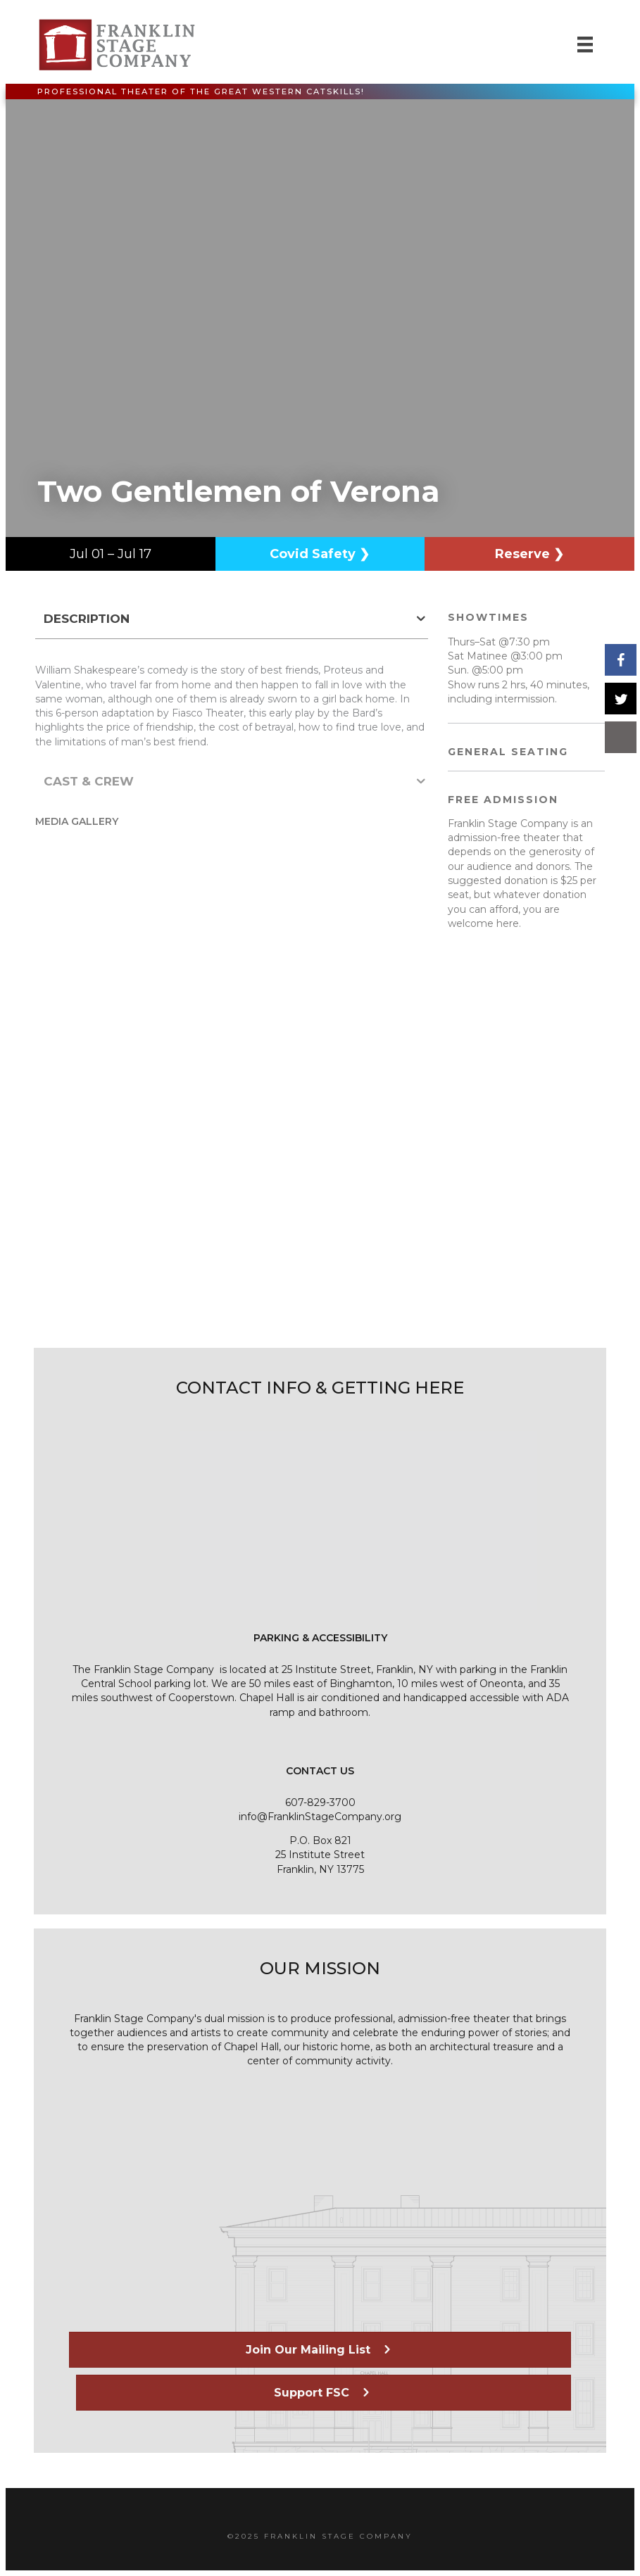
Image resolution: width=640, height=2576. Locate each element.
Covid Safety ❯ (320, 554)
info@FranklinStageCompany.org (320, 1816)
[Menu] (585, 44)
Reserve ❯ (529, 554)
